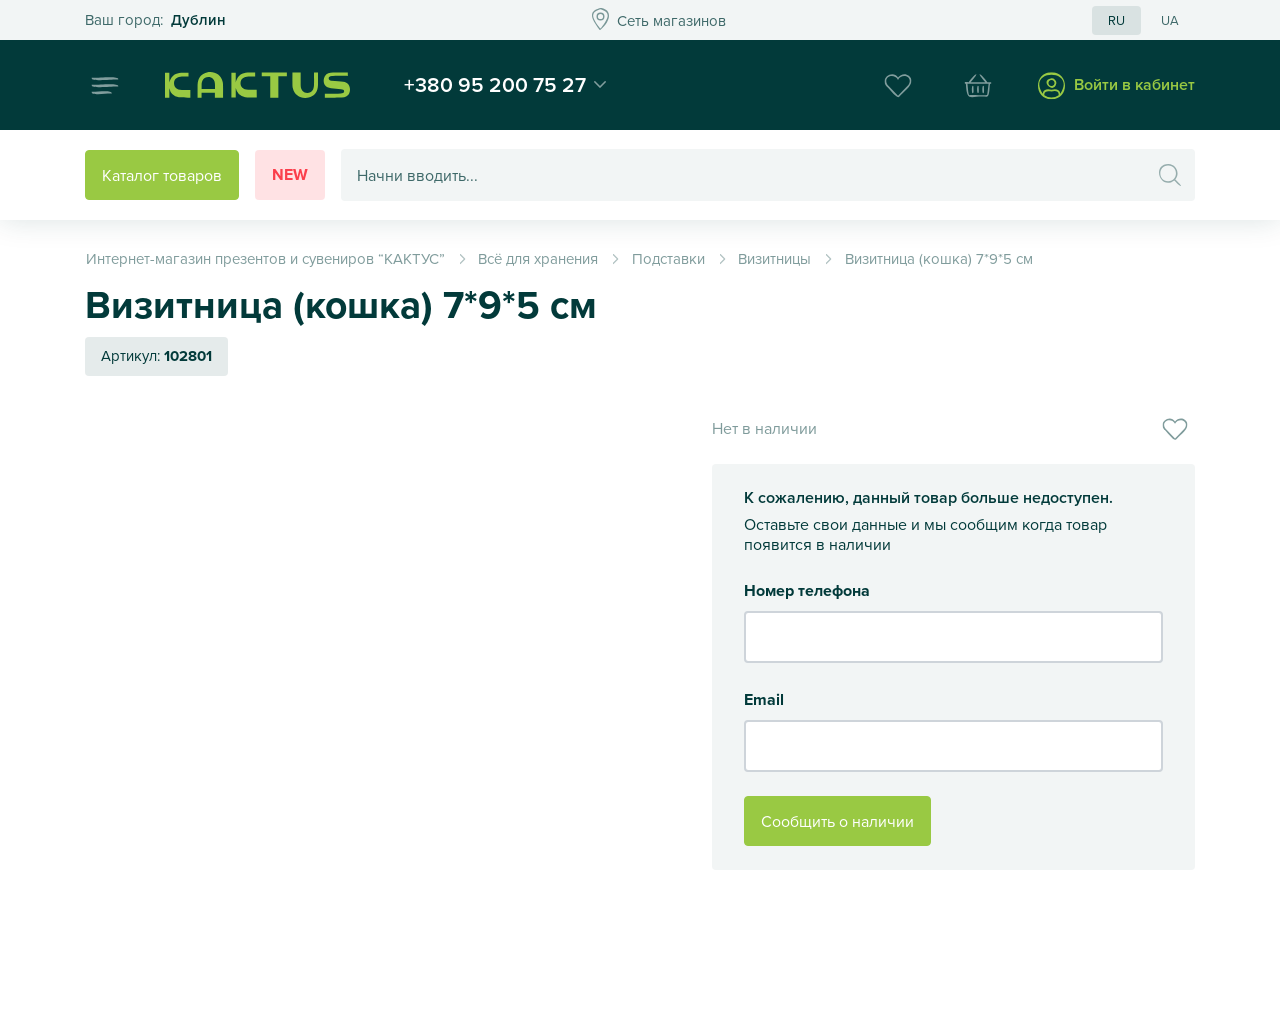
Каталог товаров (162, 175)
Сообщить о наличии (837, 821)
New (290, 174)
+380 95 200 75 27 (495, 84)
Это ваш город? (155, 20)
